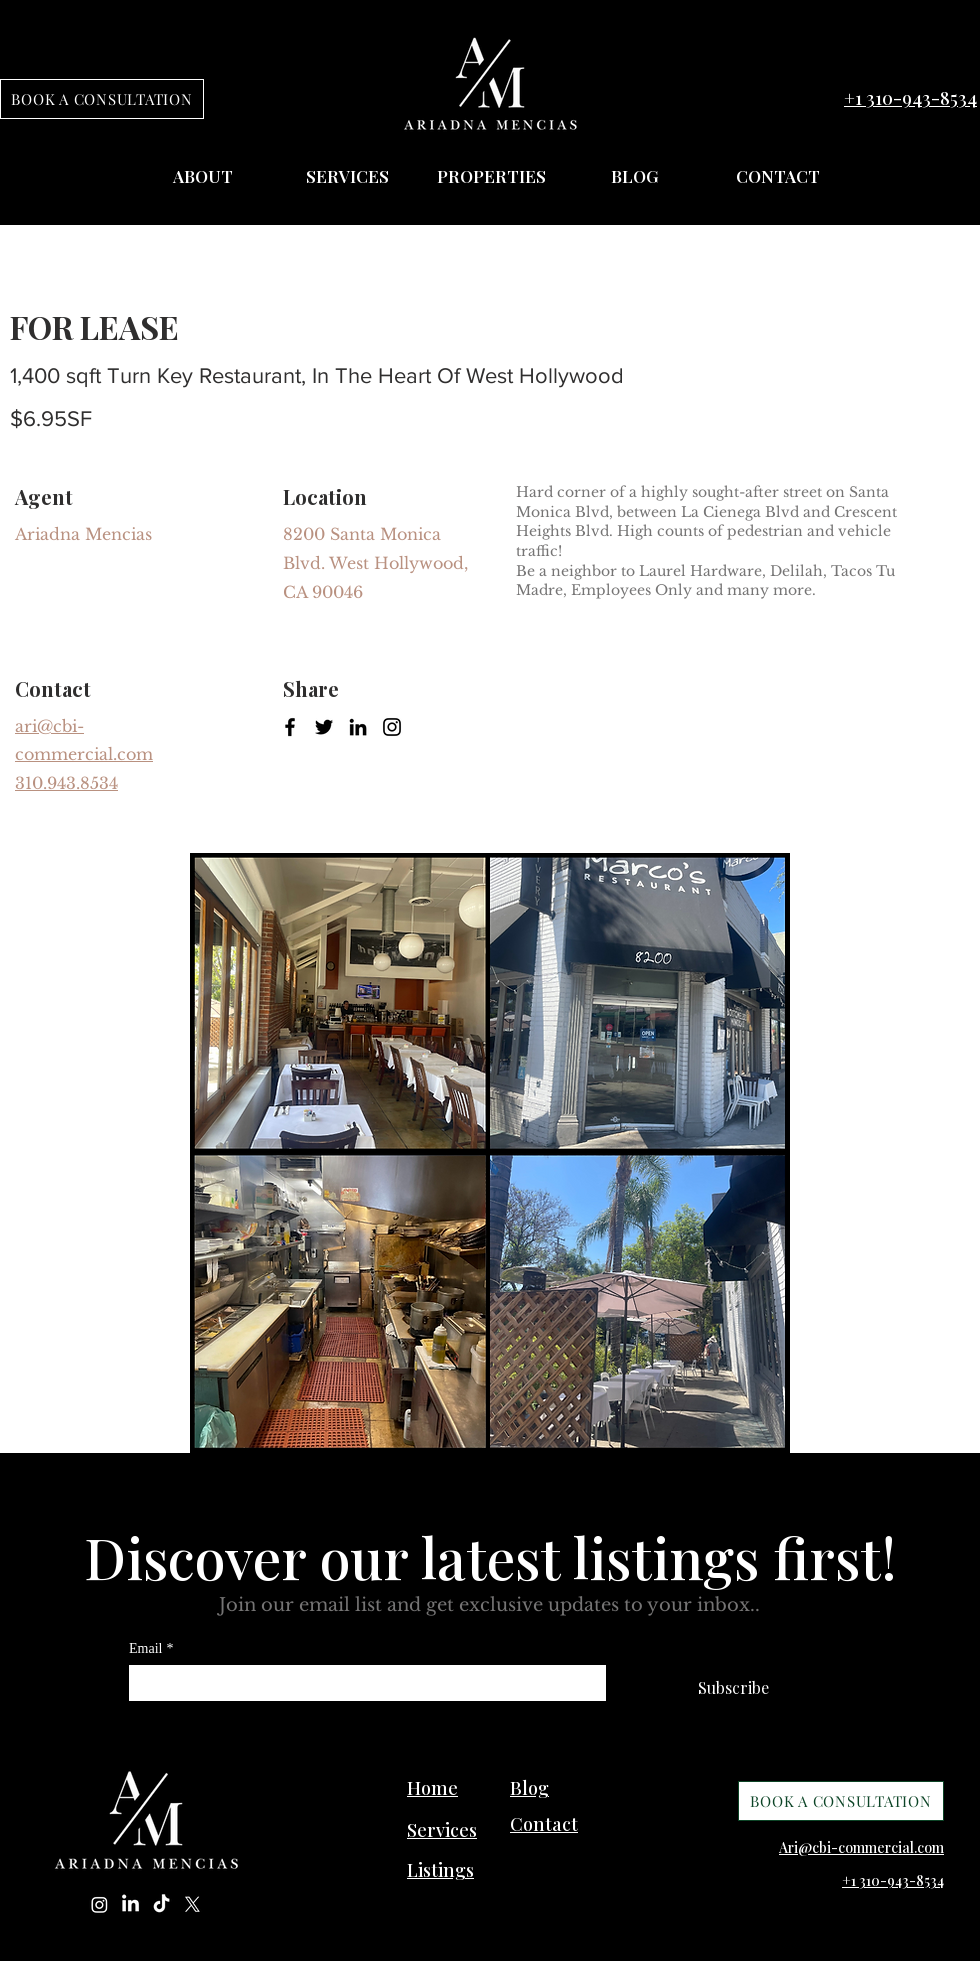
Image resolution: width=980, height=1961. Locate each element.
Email (151, 1648)
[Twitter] (324, 727)
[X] (192, 1904)
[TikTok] (161, 1904)
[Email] (361, 1683)
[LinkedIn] (358, 727)
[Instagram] (392, 727)
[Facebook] (290, 727)
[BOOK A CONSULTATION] (102, 99)
